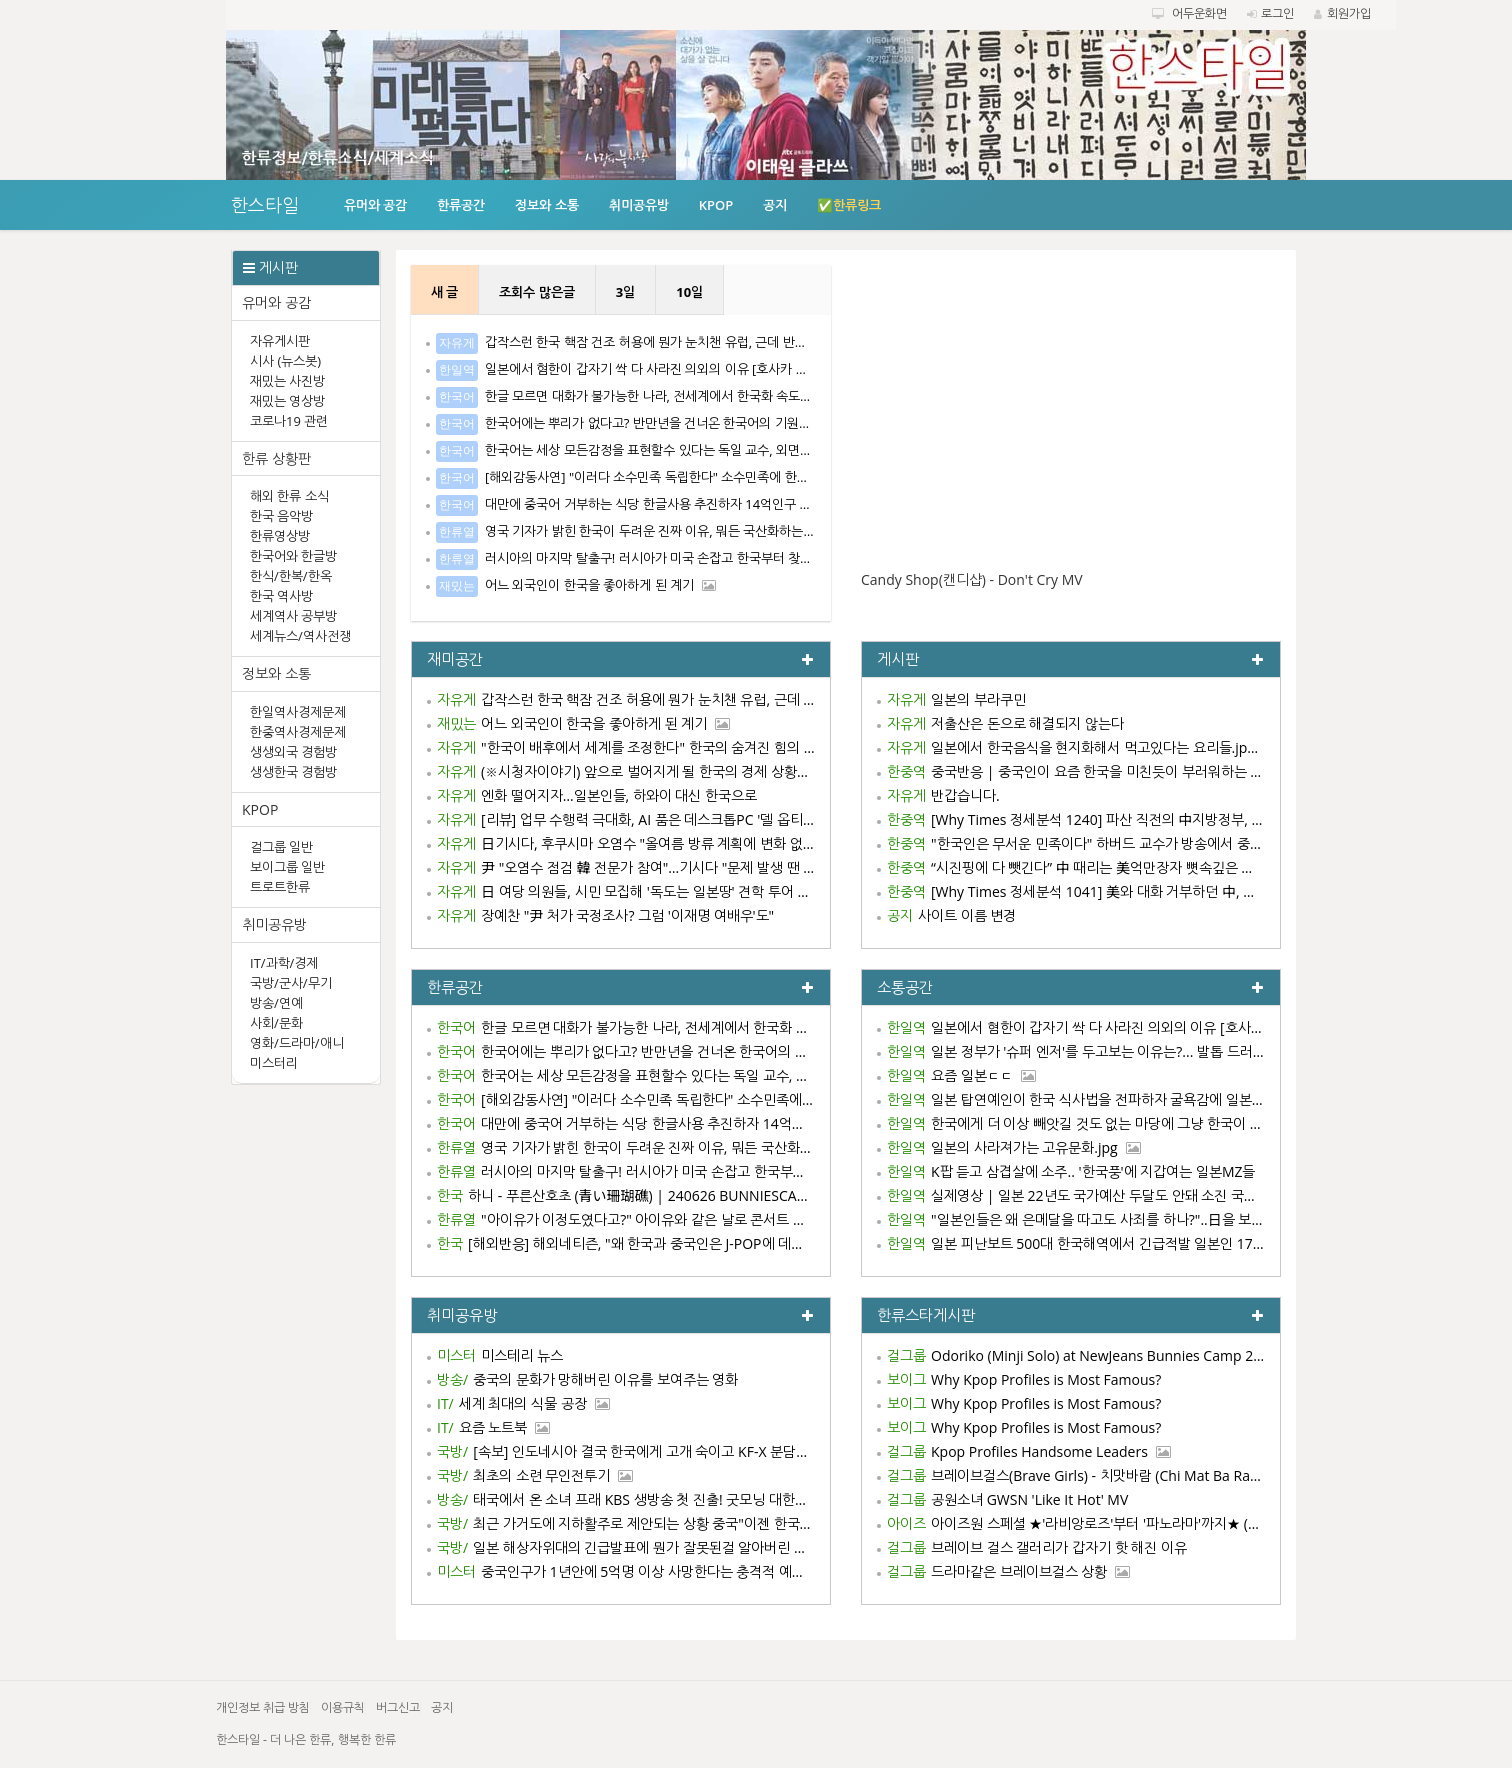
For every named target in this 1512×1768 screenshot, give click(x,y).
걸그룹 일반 (281, 847)
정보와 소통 (546, 205)
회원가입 (1349, 13)
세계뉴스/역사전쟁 (300, 636)
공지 (775, 205)
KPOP (716, 205)
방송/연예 (276, 1003)
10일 (689, 292)
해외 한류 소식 (289, 496)
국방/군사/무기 (291, 983)
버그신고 (398, 1707)
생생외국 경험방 (293, 752)
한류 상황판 (276, 458)
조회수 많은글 (536, 292)
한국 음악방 (281, 516)
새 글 (444, 292)
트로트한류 (280, 887)
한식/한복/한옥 (291, 576)
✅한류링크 (849, 205)
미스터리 (274, 1063)
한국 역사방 (281, 596)
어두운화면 (1199, 13)
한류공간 (461, 205)
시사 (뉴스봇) (285, 361)
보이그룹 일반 (287, 867)
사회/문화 (276, 1023)
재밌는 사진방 (287, 381)
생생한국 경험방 (293, 772)
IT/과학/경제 (284, 963)
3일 (625, 292)
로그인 (1277, 13)
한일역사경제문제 (298, 712)
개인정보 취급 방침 (263, 1707)
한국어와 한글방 (293, 556)
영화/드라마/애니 (297, 1043)
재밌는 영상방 (287, 401)
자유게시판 (280, 341)
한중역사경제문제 (298, 732)
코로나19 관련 (289, 421)
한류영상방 (280, 536)
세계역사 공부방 (293, 616)
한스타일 (265, 205)
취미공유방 (639, 205)
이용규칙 (343, 1707)
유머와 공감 (375, 205)
